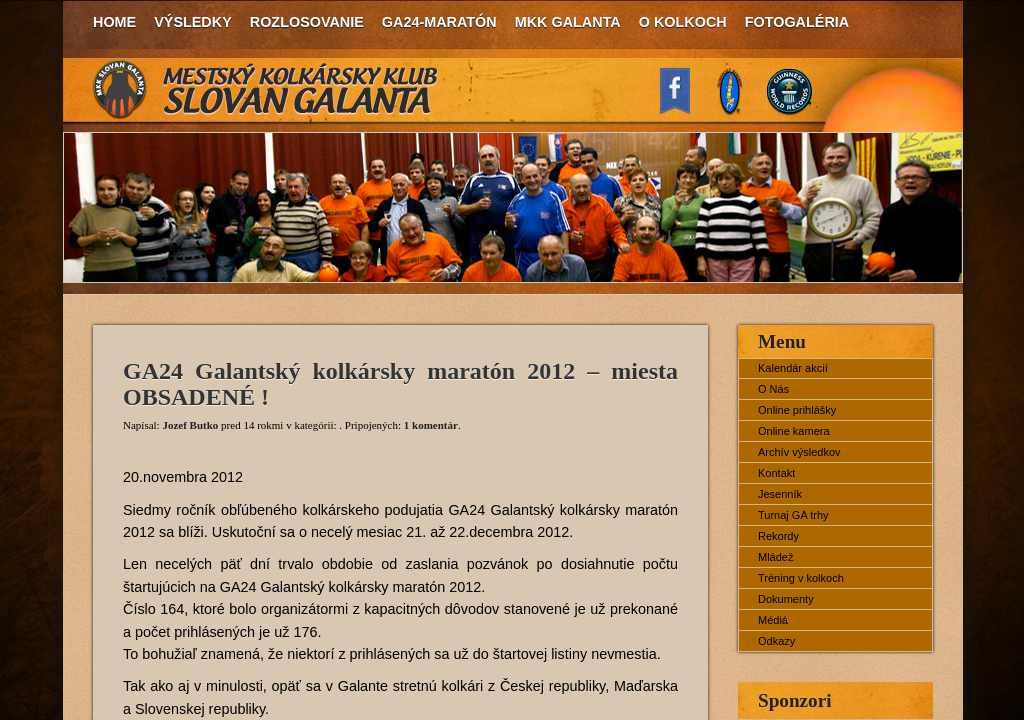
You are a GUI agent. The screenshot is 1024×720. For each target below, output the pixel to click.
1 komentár (431, 425)
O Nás (773, 389)
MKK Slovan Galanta (266, 90)
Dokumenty (786, 599)
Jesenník (780, 494)
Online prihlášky (797, 410)
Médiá (773, 620)
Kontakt (776, 473)
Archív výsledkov (799, 452)
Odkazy (776, 641)
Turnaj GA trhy (793, 515)
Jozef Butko (190, 425)
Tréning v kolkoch (801, 578)
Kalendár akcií (793, 368)
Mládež (775, 557)
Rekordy (778, 536)
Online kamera (794, 431)
